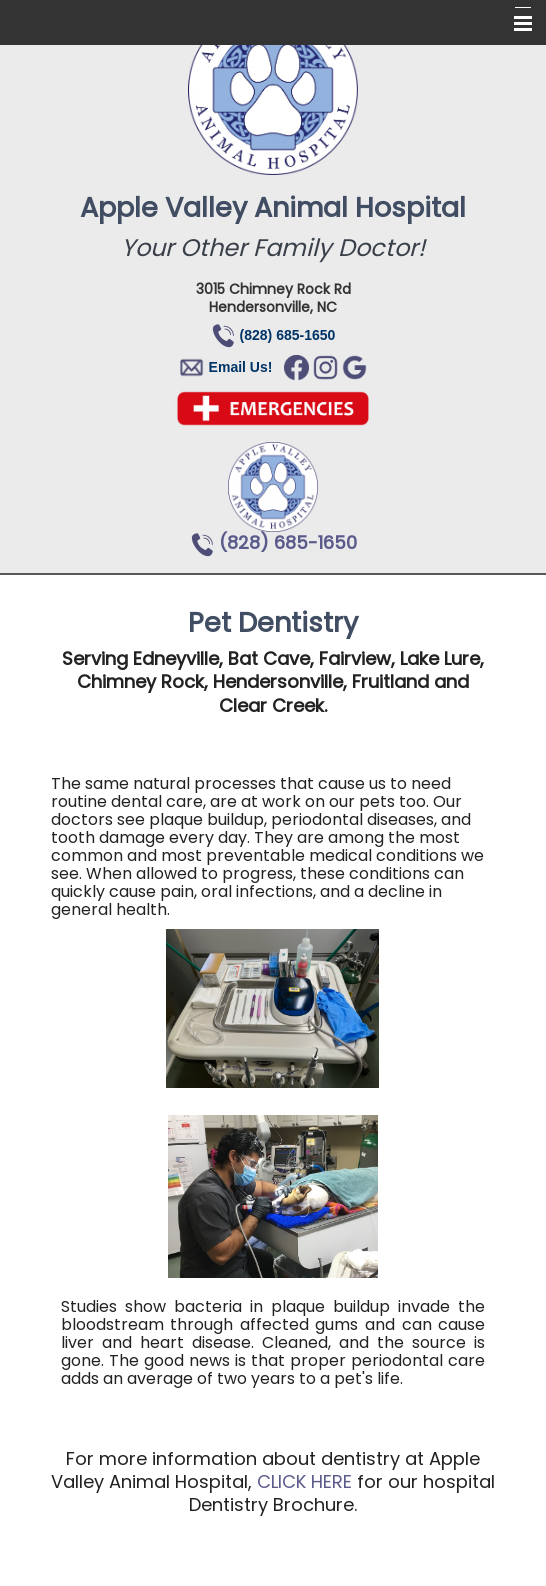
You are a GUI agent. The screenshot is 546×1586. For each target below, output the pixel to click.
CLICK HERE (304, 1481)
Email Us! (241, 367)
